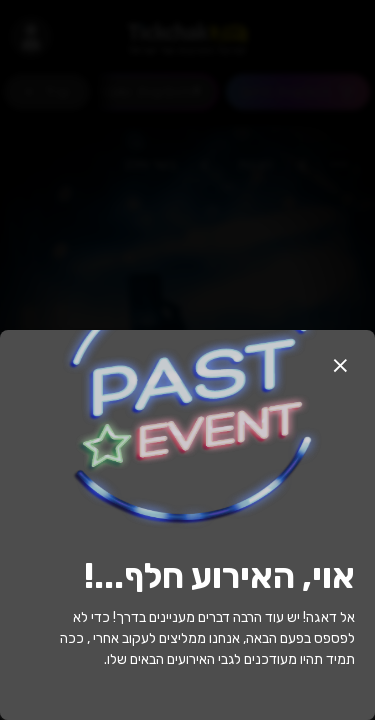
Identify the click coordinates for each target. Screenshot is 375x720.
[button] (340, 365)
